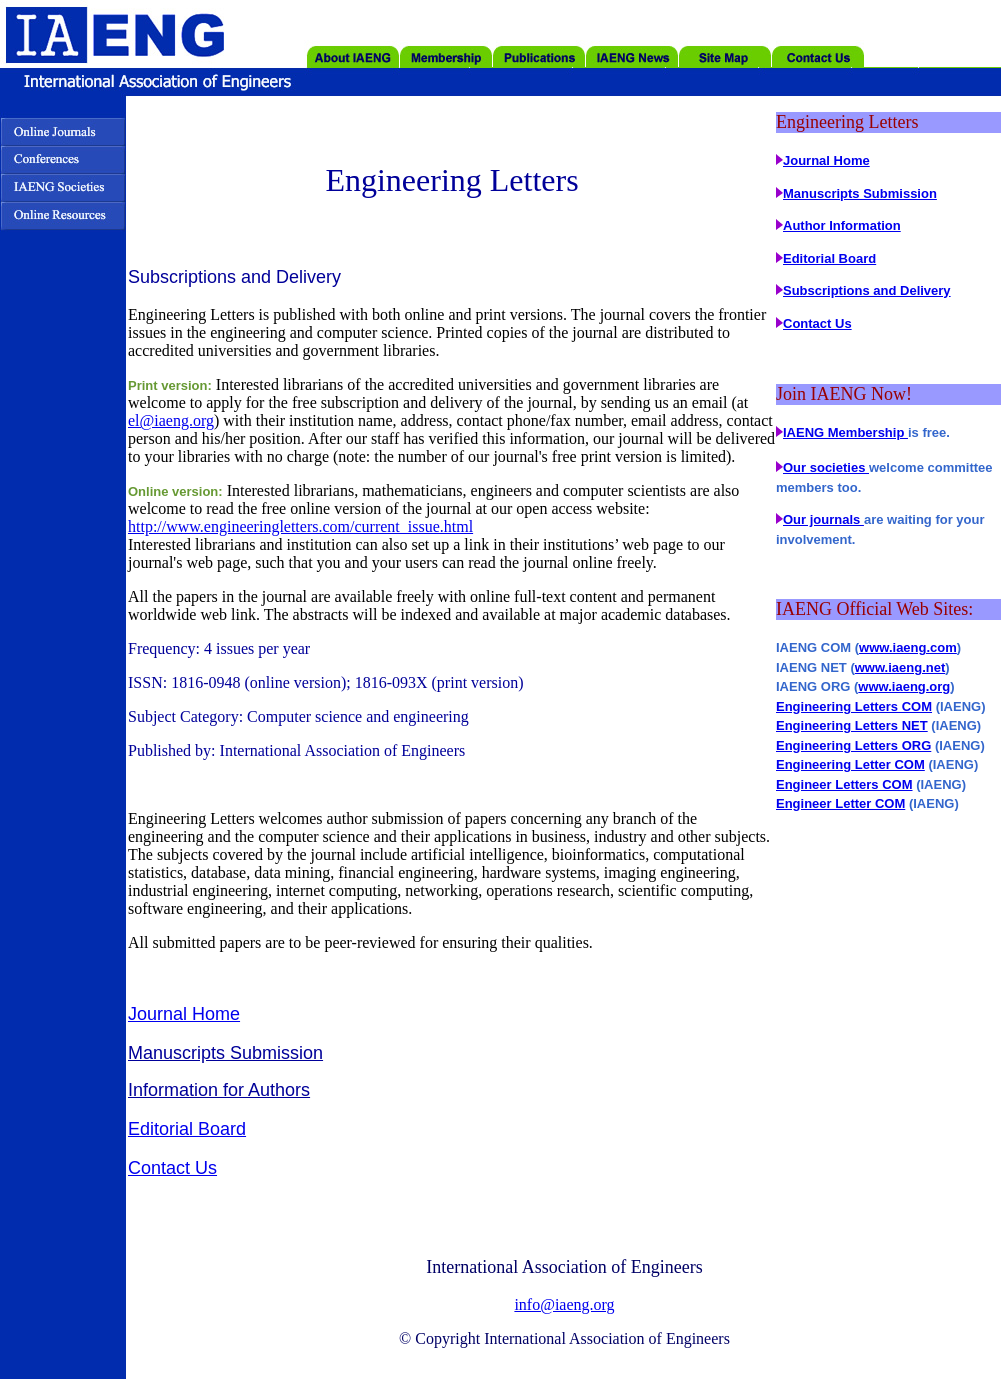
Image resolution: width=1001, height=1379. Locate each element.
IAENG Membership (845, 432)
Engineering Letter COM (850, 764)
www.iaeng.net (900, 667)
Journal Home (184, 1014)
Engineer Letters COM (844, 784)
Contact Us (172, 1168)
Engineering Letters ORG (853, 745)
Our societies (826, 467)
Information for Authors (219, 1090)
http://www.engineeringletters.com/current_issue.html (300, 526)
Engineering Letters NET (852, 725)
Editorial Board (187, 1129)
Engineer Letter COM (840, 803)
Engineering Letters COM (854, 706)
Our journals (823, 519)
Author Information (842, 225)
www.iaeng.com (908, 647)
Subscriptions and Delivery (867, 290)
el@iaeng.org (171, 420)
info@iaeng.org (564, 1304)
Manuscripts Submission (225, 1053)
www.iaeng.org (904, 686)
